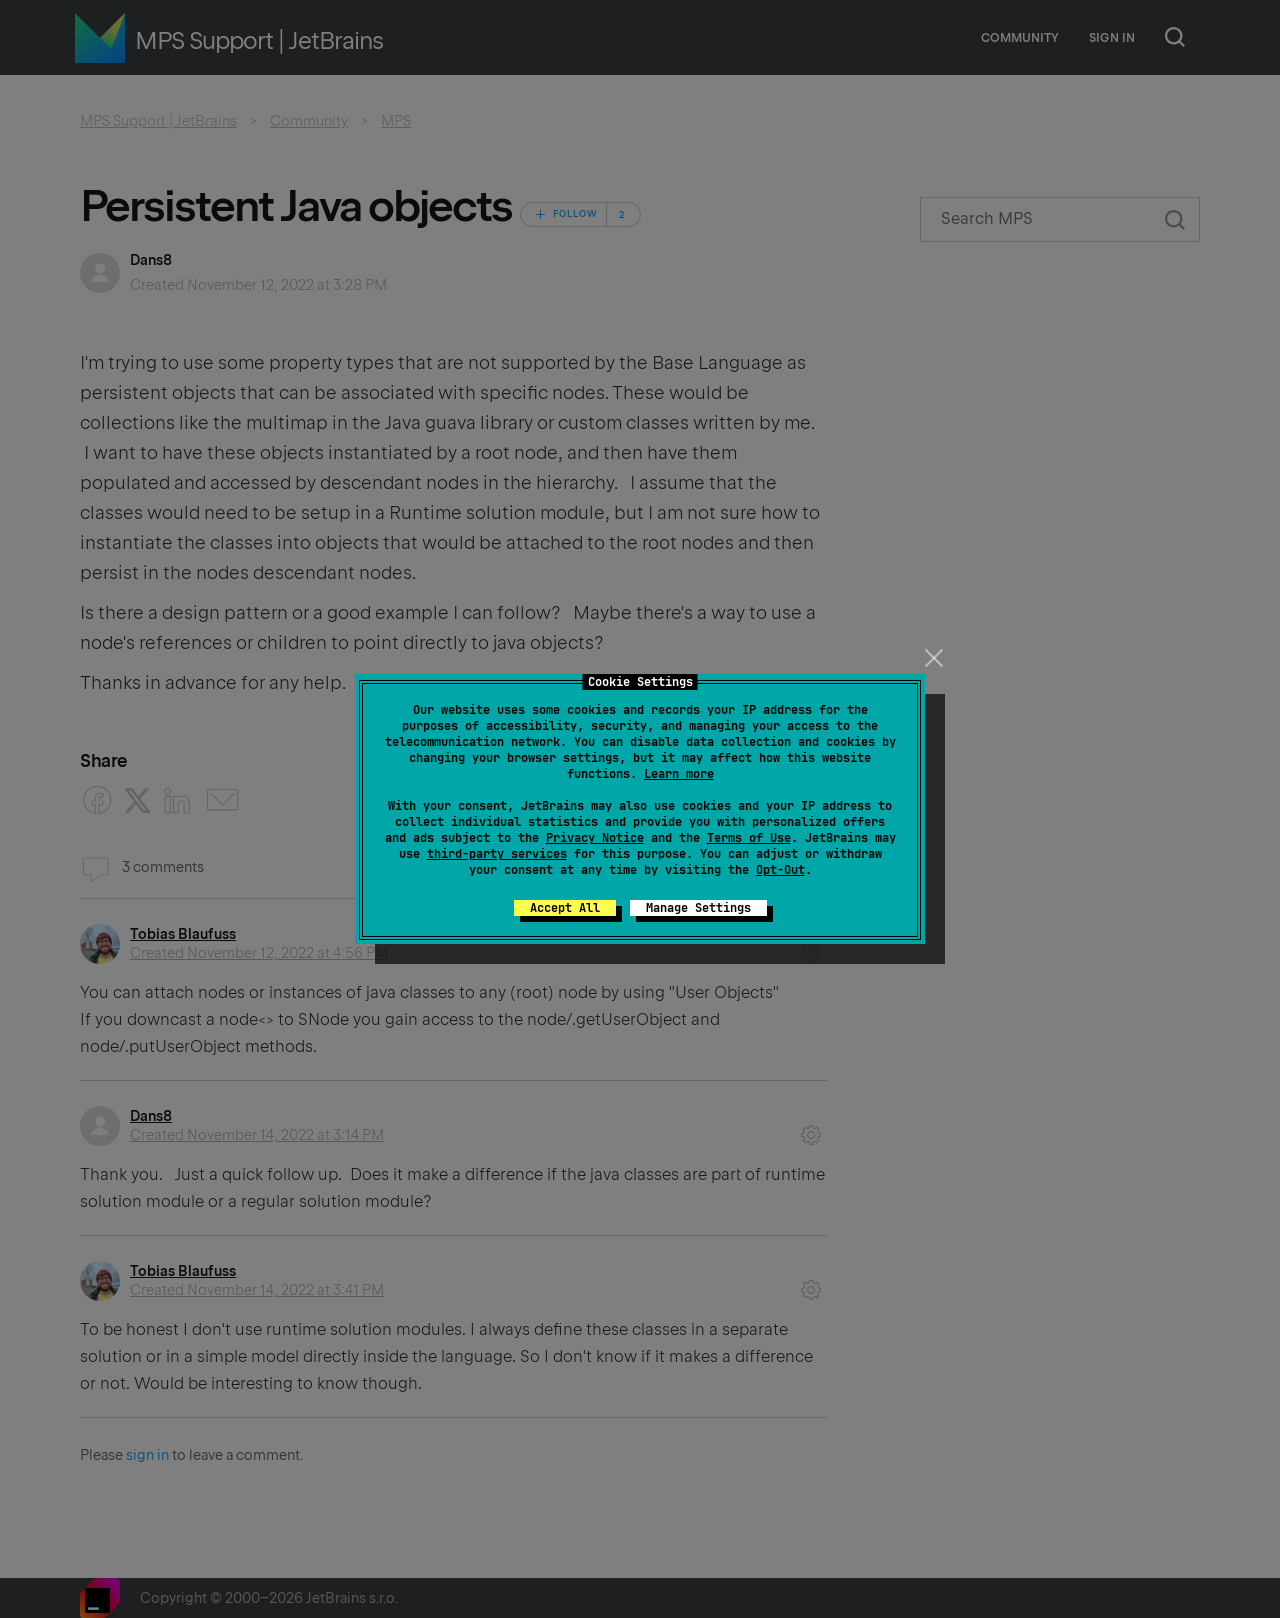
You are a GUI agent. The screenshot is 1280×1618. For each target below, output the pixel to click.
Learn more (679, 774)
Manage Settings (698, 908)
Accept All (565, 908)
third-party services (497, 854)
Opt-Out (780, 870)
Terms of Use (749, 838)
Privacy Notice (595, 838)
